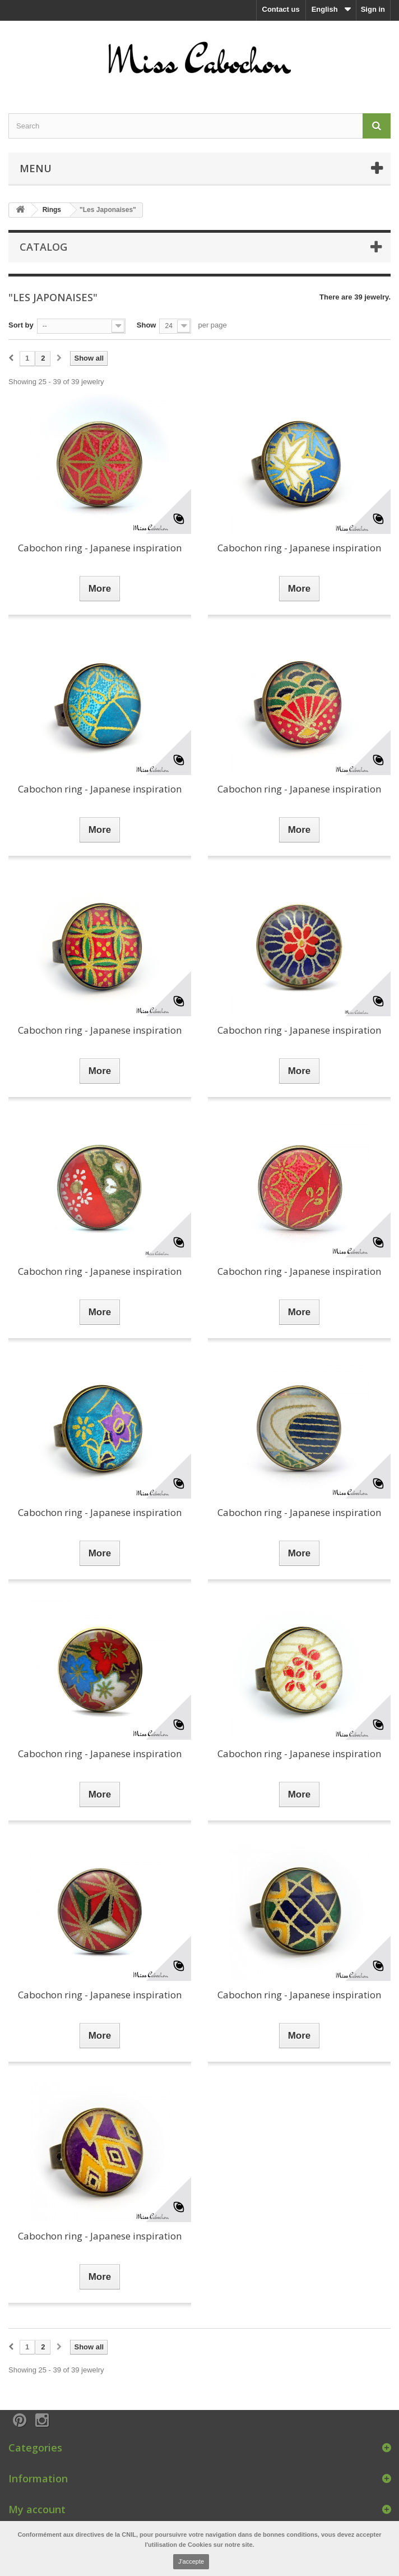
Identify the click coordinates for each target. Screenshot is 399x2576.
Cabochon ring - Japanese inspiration (100, 547)
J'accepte (191, 2561)
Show (146, 325)
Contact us (281, 9)
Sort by (21, 325)
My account (37, 2509)
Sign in (373, 9)
